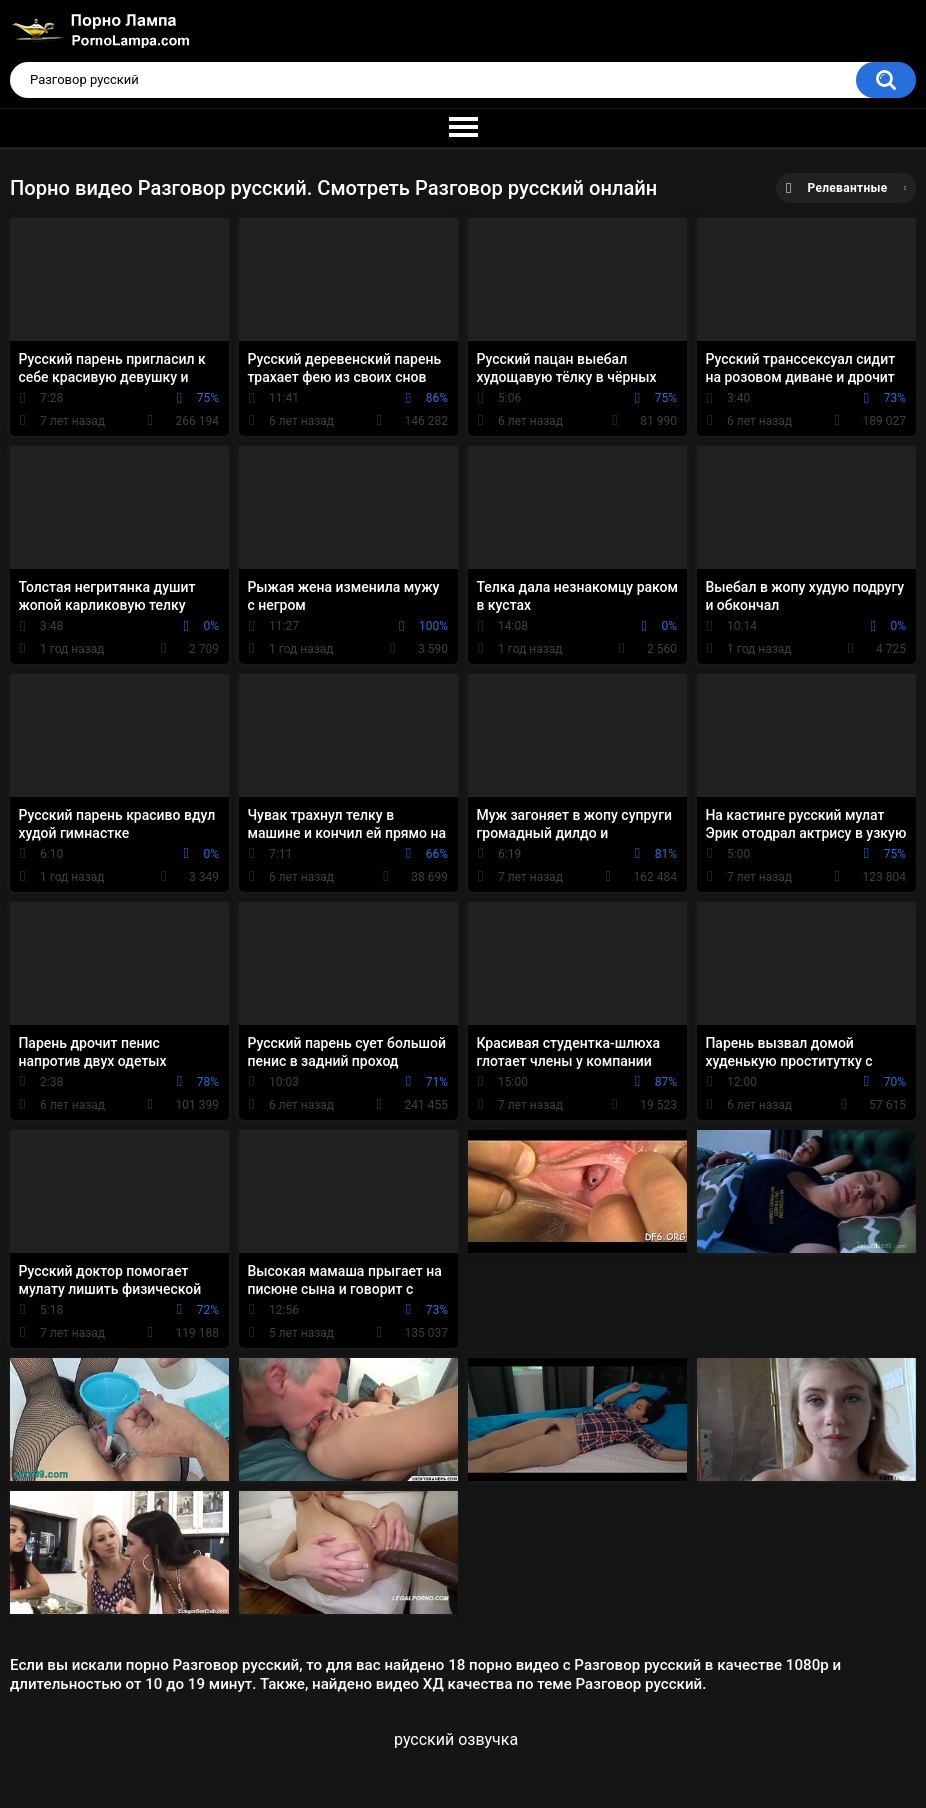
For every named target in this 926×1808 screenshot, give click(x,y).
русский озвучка (456, 1739)
